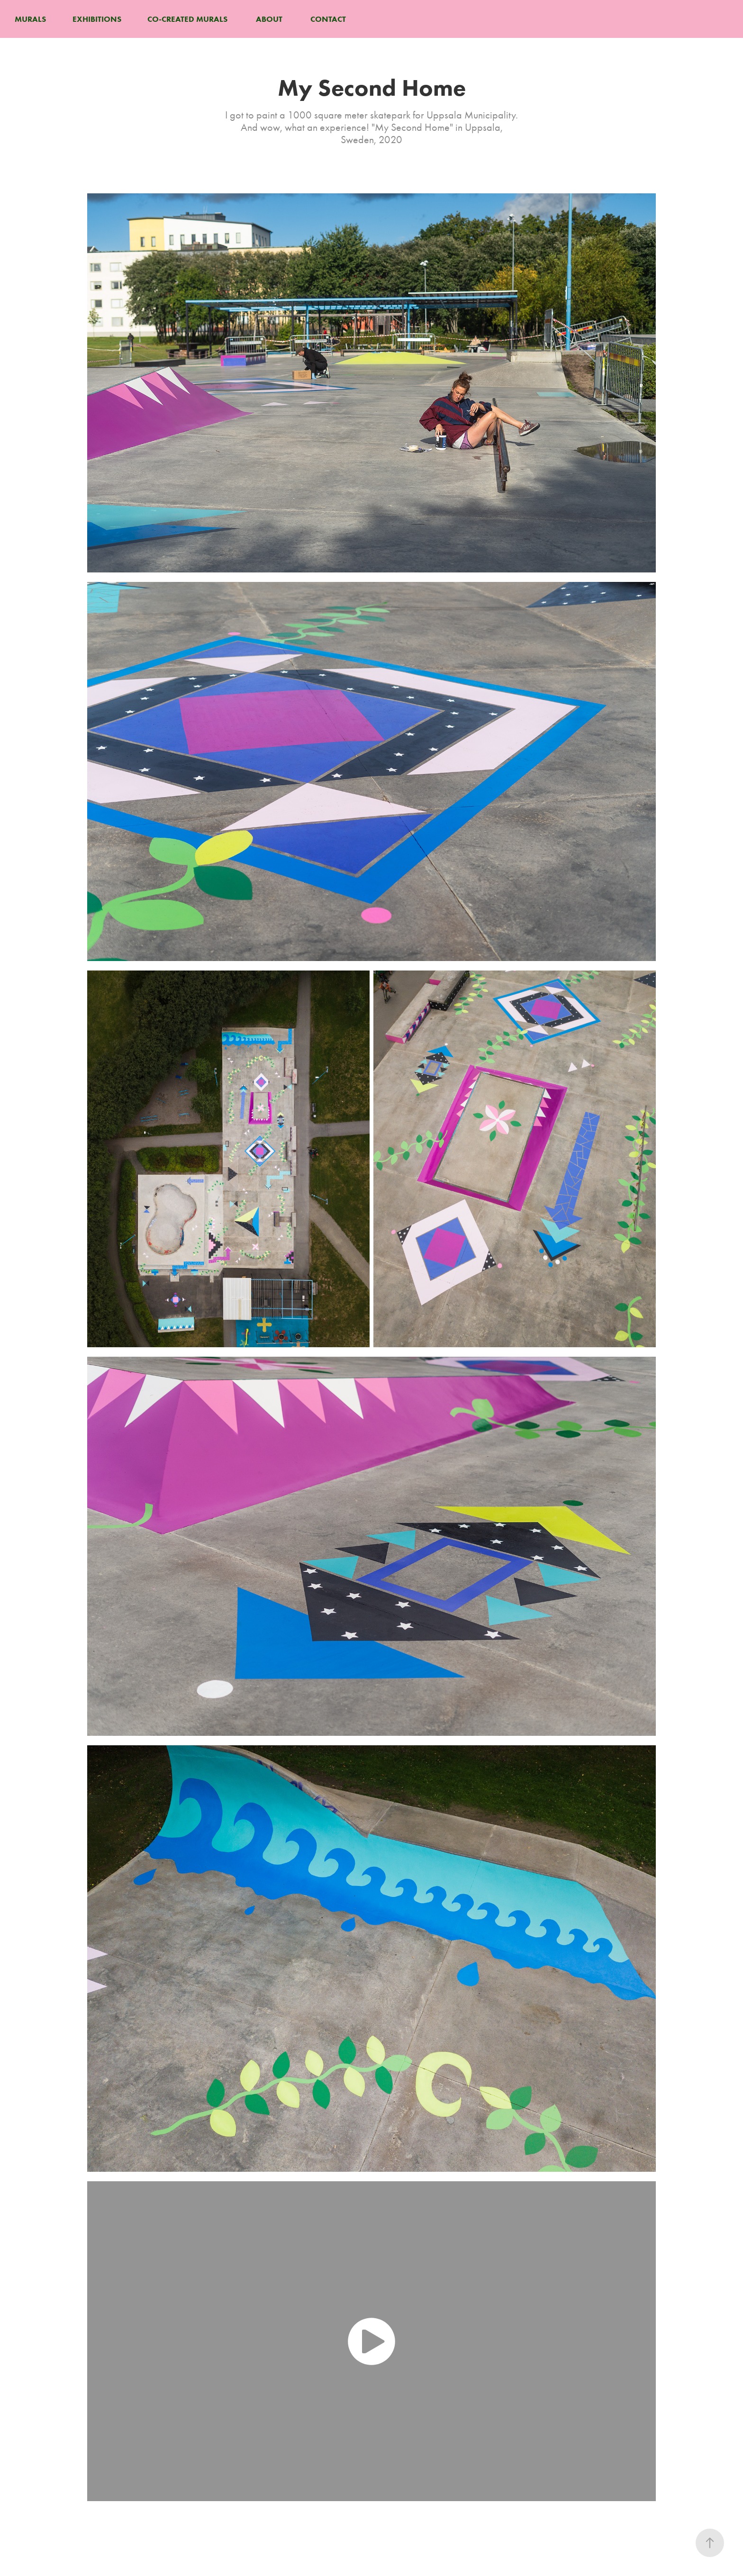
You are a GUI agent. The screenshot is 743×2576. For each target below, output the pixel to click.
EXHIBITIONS (96, 19)
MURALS (30, 19)
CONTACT (328, 19)
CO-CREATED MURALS (187, 19)
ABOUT (269, 19)
